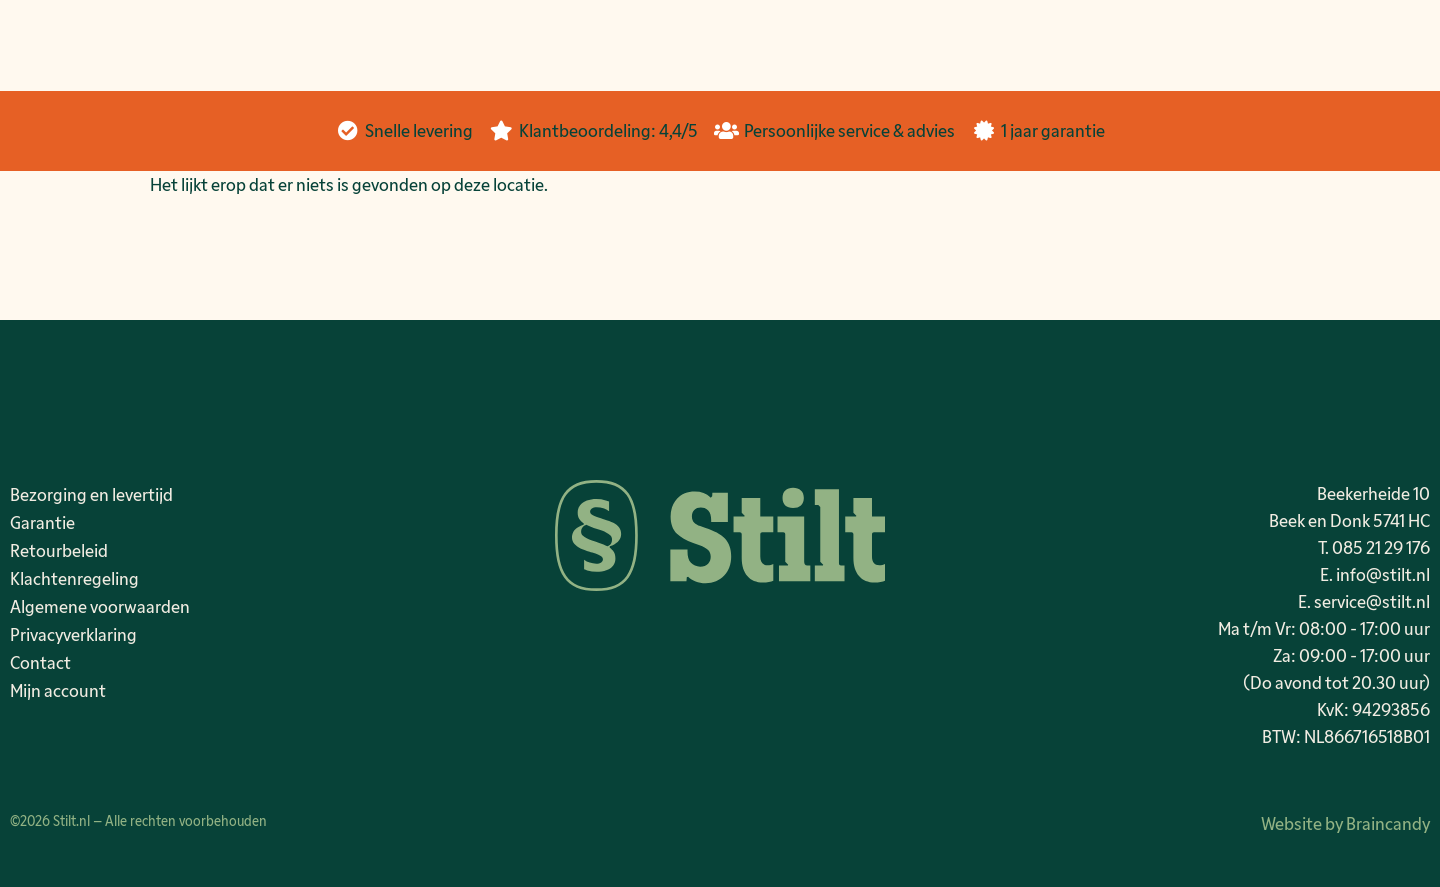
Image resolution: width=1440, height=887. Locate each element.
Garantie (42, 522)
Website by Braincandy (1345, 823)
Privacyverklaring (73, 634)
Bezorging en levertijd (91, 494)
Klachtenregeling (74, 578)
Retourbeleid (59, 550)
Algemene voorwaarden (100, 606)
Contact (40, 662)
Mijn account (58, 690)
